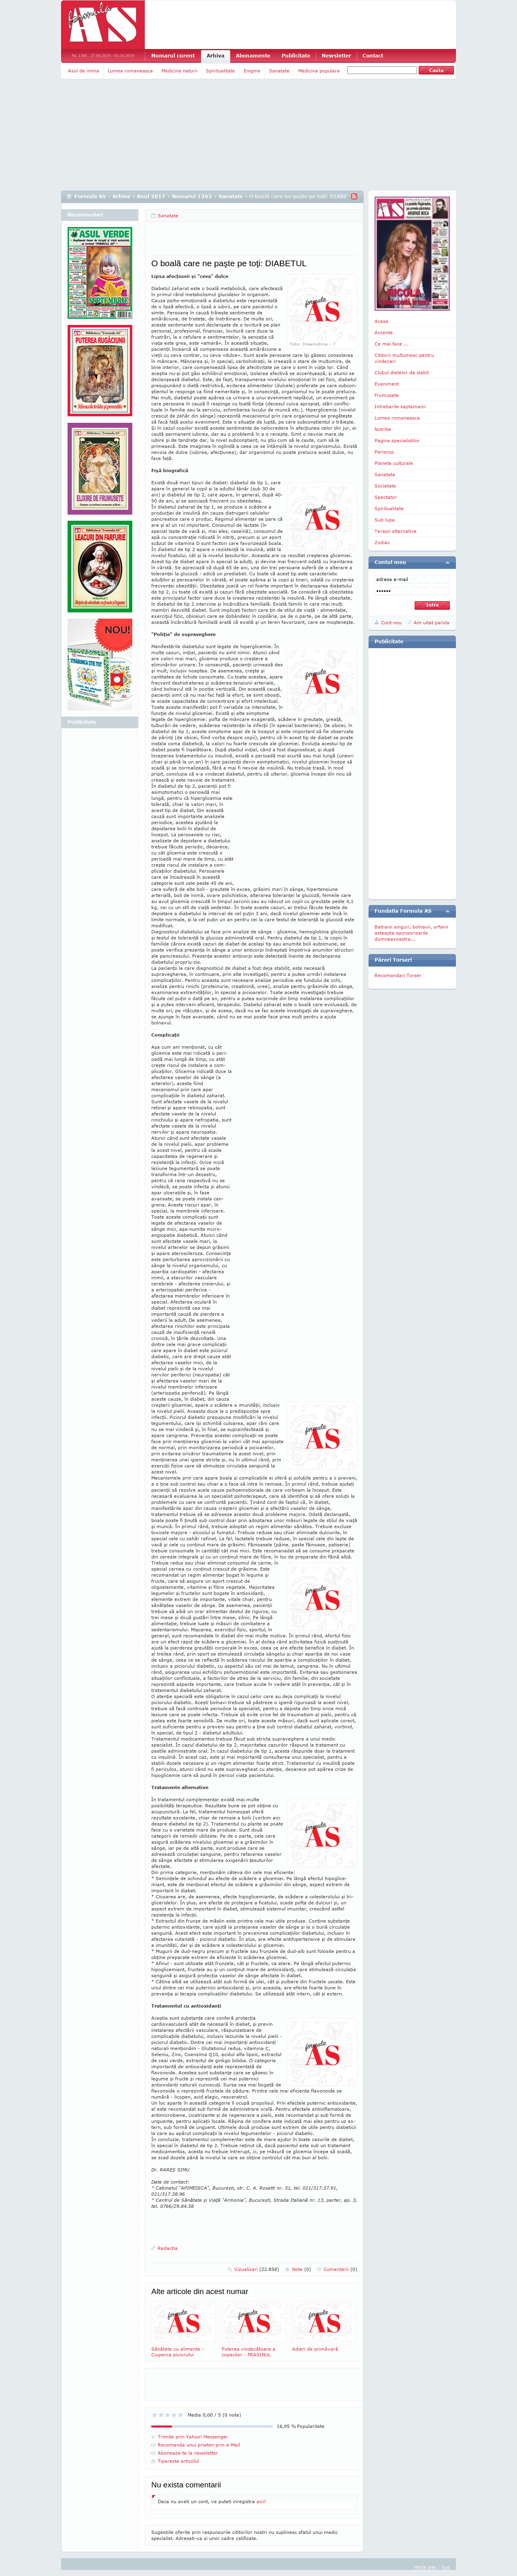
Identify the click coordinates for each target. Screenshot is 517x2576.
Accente (384, 332)
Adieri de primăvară (324, 2326)
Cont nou (391, 622)
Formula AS (90, 196)
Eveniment (387, 383)
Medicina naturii (179, 70)
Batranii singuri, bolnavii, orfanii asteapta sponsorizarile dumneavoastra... (411, 932)
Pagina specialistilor (397, 440)
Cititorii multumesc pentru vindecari (404, 358)
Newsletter (336, 56)
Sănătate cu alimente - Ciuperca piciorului (183, 2329)
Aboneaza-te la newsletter (188, 2452)
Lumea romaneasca (130, 70)
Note (301, 2269)
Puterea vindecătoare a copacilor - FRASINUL (254, 2329)
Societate (385, 485)
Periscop (384, 451)
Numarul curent (173, 56)
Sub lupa (385, 519)
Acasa (381, 321)
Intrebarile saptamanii (400, 406)
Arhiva (216, 56)
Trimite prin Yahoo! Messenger (193, 2436)
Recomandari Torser (398, 975)
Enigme (252, 70)
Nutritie (383, 429)
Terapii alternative (396, 531)
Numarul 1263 (192, 196)
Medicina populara (319, 70)
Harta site (425, 2567)
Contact (372, 56)
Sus (445, 2567)
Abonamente (253, 56)
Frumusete (387, 395)
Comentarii (340, 2269)
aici (260, 2501)
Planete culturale (394, 463)
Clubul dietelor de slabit (402, 372)
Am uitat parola (431, 622)
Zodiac (382, 542)
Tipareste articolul (178, 2461)
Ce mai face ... (392, 343)
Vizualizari (256, 2269)
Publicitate (296, 56)
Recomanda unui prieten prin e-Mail (199, 2444)
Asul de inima (83, 70)
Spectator (386, 497)
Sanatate (279, 70)
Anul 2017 (151, 196)
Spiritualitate (220, 70)
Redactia (168, 2248)
